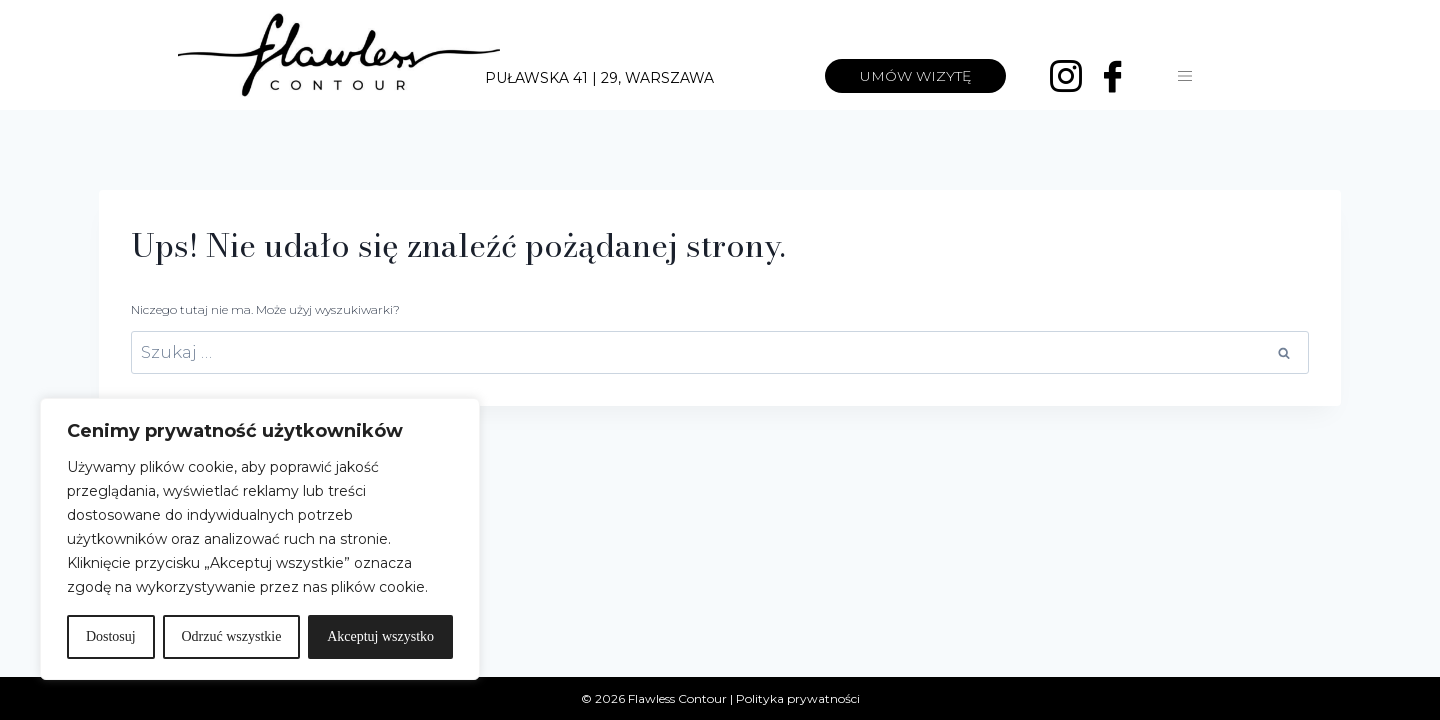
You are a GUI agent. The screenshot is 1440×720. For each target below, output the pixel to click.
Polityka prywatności (798, 698)
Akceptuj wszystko (380, 636)
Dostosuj (111, 636)
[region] (260, 539)
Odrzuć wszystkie (231, 636)
